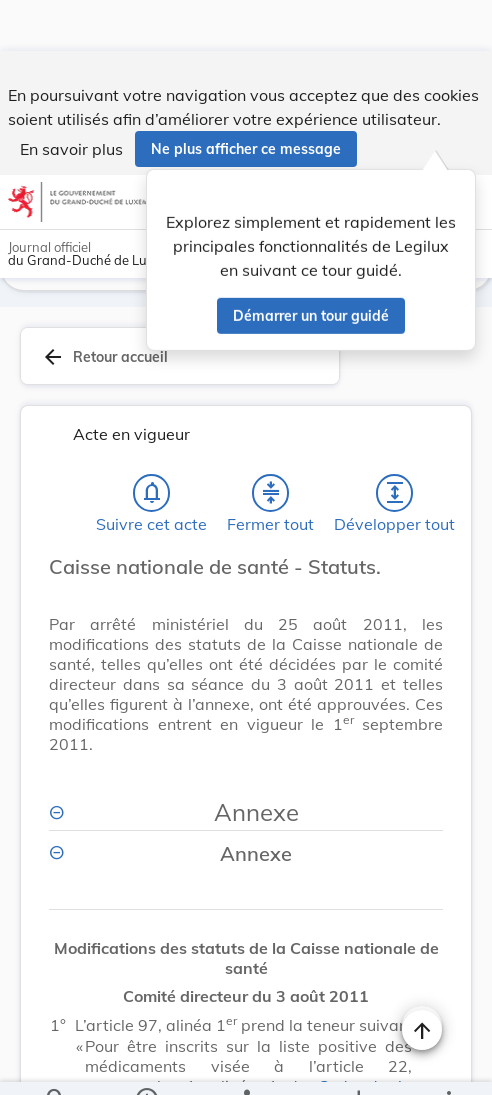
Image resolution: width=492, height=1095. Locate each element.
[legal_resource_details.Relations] (245, 1063)
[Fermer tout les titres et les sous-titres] (271, 456)
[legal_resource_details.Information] (145, 1063)
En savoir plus (71, 98)
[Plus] (448, 1063)
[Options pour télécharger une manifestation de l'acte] (358, 1063)
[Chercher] (56, 1063)
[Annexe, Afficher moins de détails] (246, 775)
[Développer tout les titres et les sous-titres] (395, 456)
